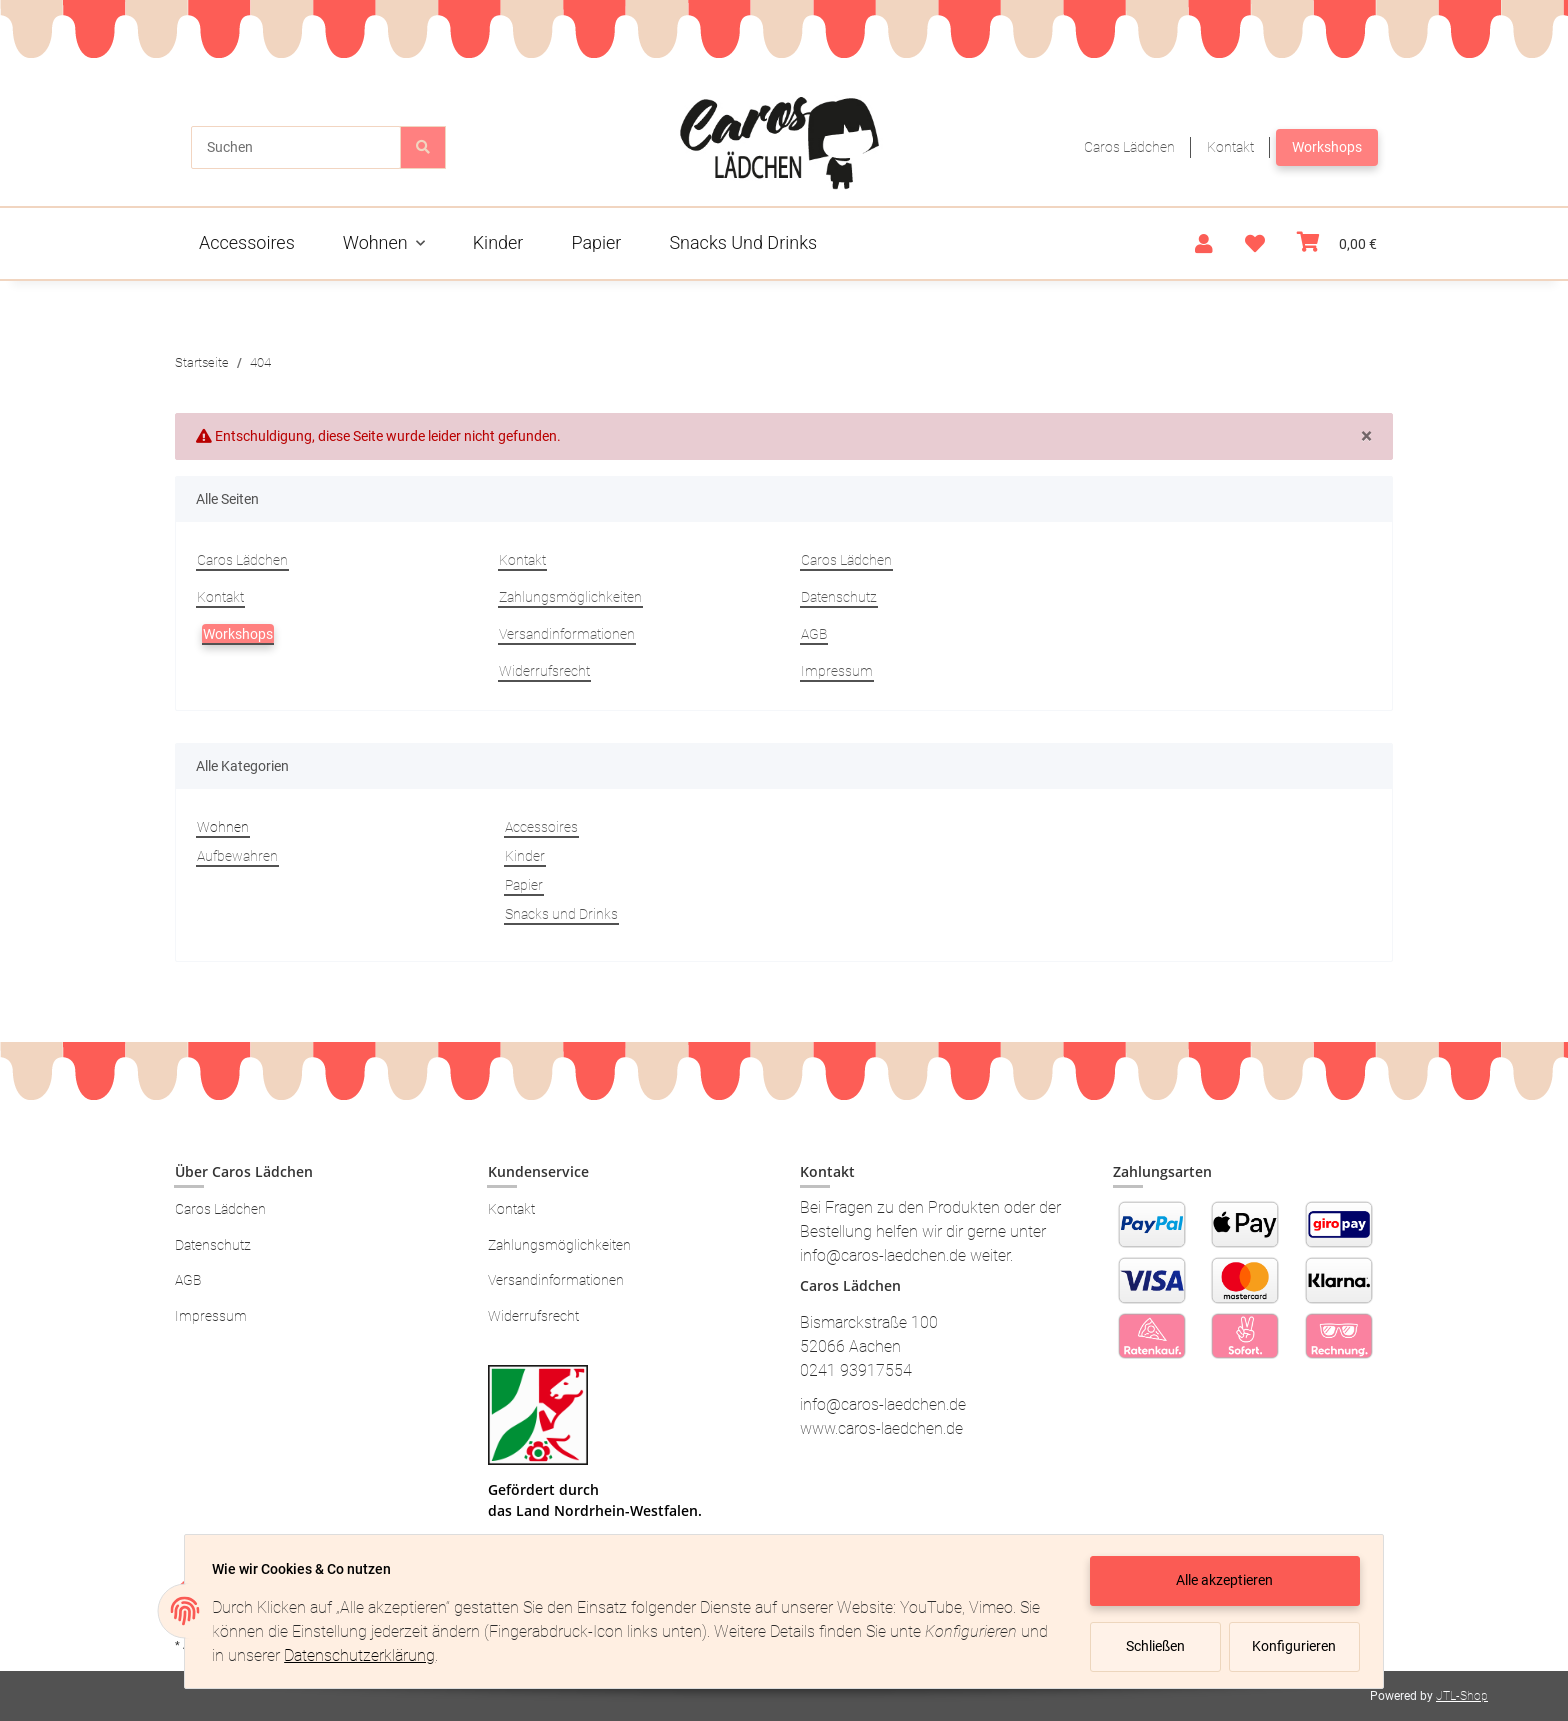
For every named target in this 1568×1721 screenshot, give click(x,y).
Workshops (1327, 147)
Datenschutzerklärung (395, 1655)
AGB (814, 634)
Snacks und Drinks (561, 914)
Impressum (837, 671)
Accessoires (541, 827)
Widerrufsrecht (544, 671)
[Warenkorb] (1337, 243)
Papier (524, 885)
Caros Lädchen (1129, 147)
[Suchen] (296, 147)
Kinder (525, 856)
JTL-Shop (1462, 1696)
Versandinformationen (567, 634)
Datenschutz (839, 597)
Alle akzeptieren (1220, 1580)
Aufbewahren (237, 856)
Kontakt (1230, 147)
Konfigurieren (1291, 1646)
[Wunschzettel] (1255, 244)
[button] (1204, 244)
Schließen (1150, 1646)
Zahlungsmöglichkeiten (570, 597)
